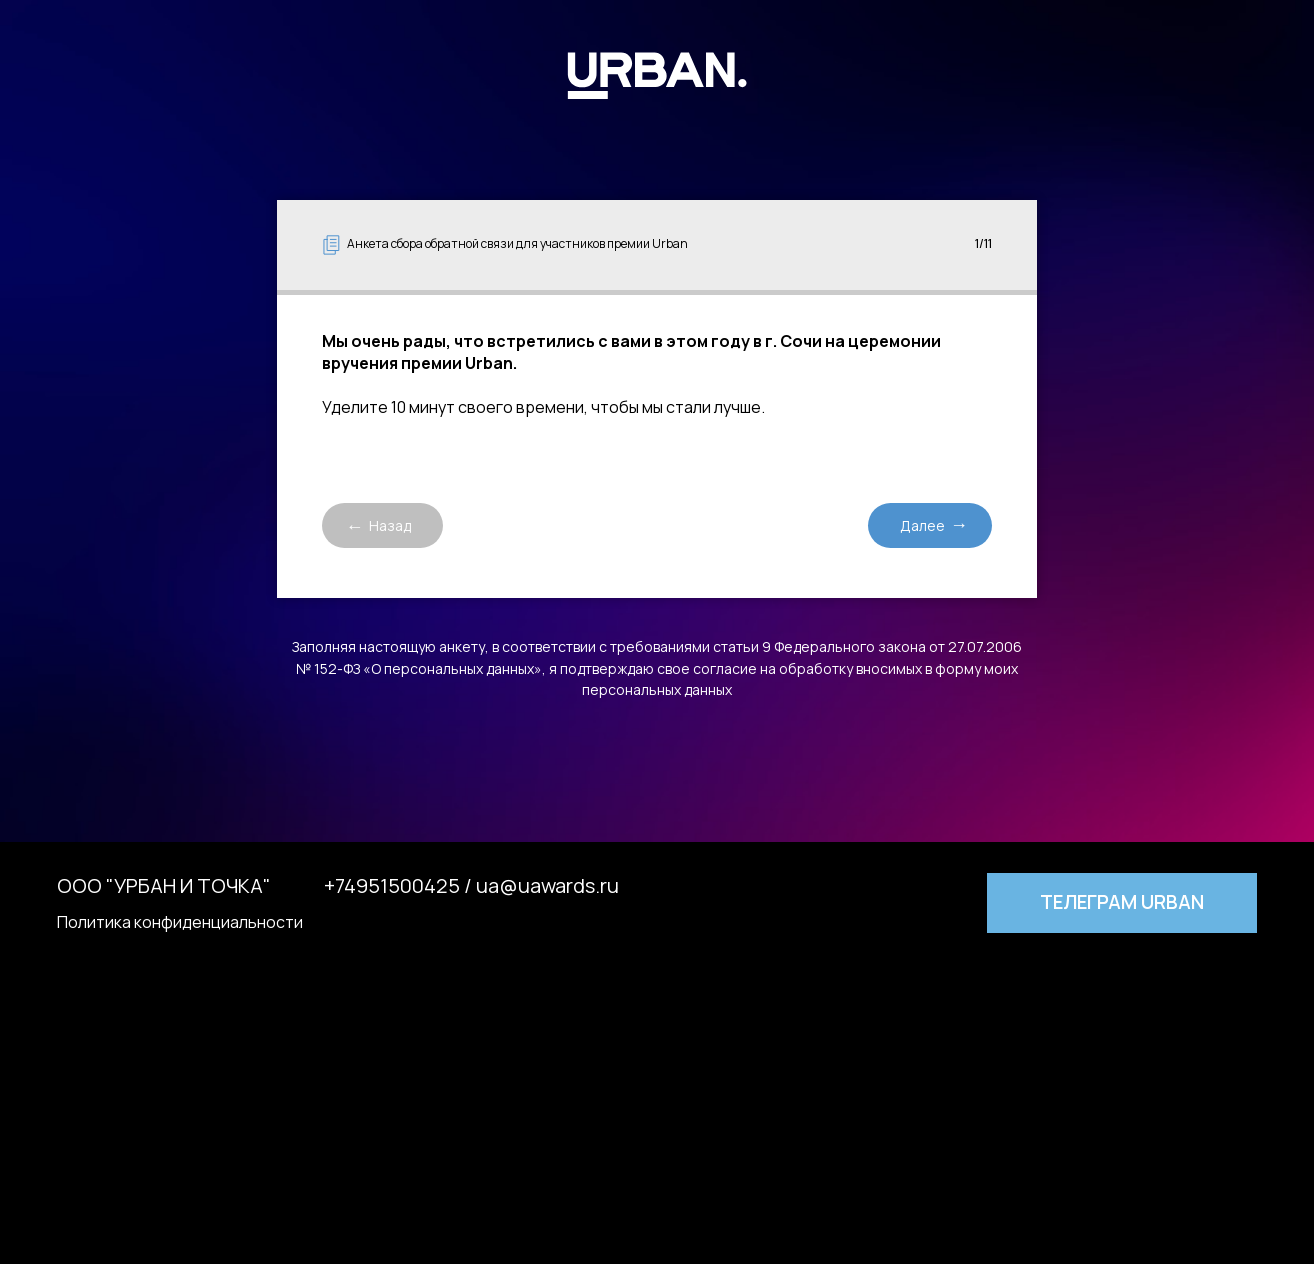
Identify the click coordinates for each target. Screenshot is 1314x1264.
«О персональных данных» (452, 668)
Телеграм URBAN (1122, 902)
